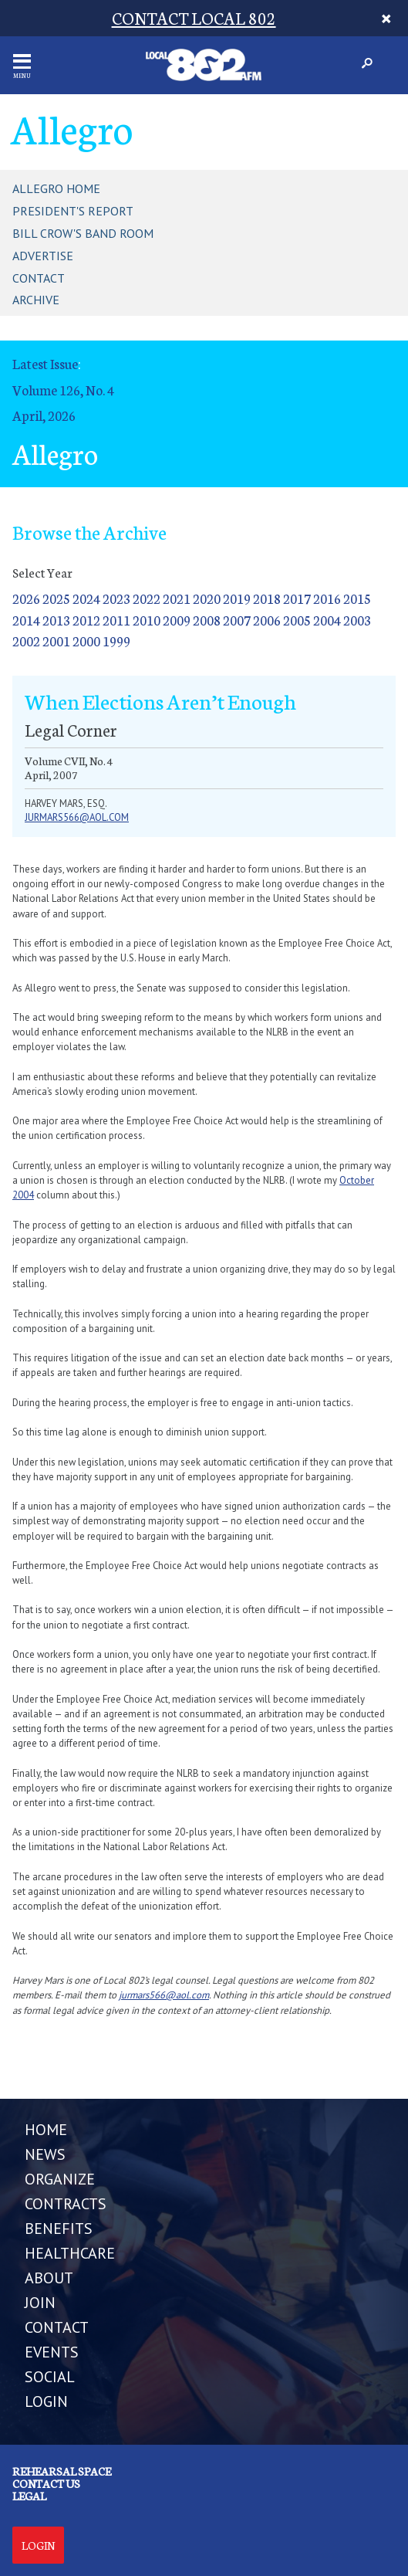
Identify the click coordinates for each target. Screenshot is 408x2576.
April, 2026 (44, 415)
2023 (116, 598)
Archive (35, 299)
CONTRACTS (65, 2204)
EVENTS (52, 2352)
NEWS (45, 2154)
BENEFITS (59, 2228)
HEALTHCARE (70, 2253)
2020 (207, 598)
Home (46, 2130)
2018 (267, 598)
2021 (177, 598)
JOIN (40, 2302)
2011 (116, 619)
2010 (146, 619)
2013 (56, 619)
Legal (29, 2495)
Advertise (42, 255)
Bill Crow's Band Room (82, 233)
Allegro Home (56, 188)
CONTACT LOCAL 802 (194, 17)
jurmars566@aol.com (77, 817)
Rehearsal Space (61, 2471)
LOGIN (46, 2401)
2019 (237, 598)
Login (38, 2545)
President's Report (72, 211)
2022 (146, 598)
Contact (38, 278)
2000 (86, 640)
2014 (26, 619)
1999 (116, 640)
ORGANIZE (60, 2179)
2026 (26, 598)
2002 (26, 640)
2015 (357, 598)
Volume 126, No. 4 (63, 389)
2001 (56, 640)
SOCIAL (50, 2377)
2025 (56, 598)
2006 (267, 619)
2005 (297, 619)
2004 (327, 619)
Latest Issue (45, 363)
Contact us (46, 2483)
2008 (207, 619)
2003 (357, 619)
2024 (86, 598)
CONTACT (57, 2327)
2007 (237, 619)
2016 (327, 598)
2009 (177, 619)
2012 (86, 619)
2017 (297, 598)
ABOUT (49, 2278)
